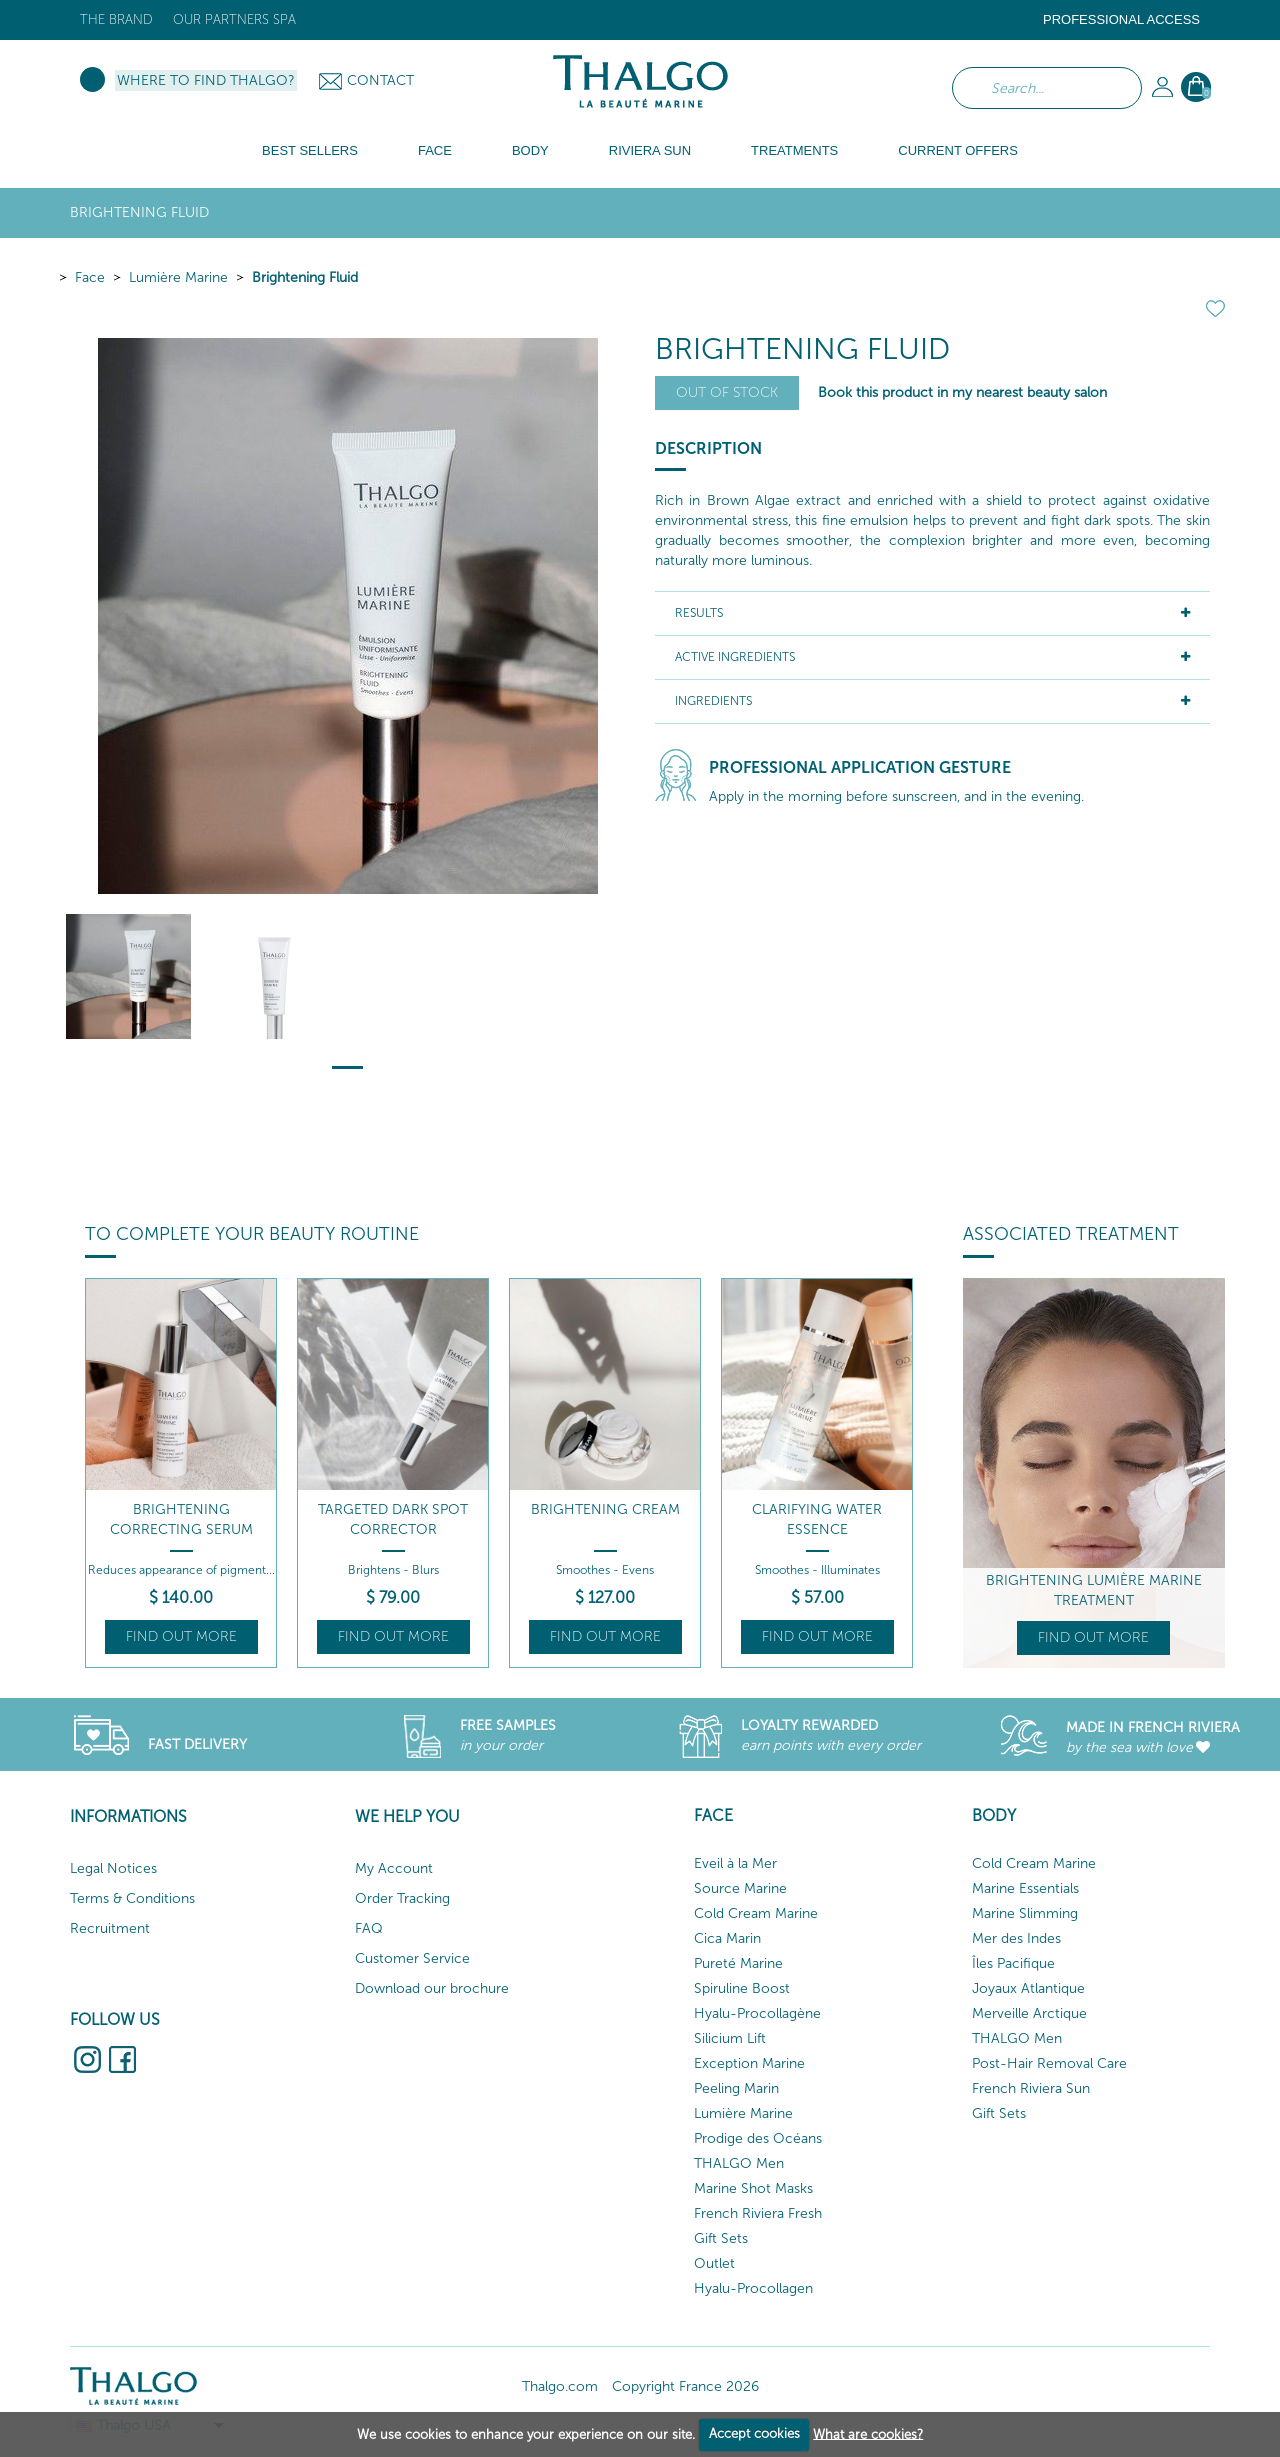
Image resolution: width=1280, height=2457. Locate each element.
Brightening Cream (605, 1509)
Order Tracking (402, 1898)
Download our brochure (432, 1988)
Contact (380, 80)
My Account (394, 1868)
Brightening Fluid (305, 277)
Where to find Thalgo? (206, 80)
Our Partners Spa (234, 19)
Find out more (181, 1636)
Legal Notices (113, 1868)
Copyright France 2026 (685, 2386)
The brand (116, 19)
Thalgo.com (560, 2386)
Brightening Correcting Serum (181, 1519)
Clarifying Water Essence (817, 1519)
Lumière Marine (178, 277)
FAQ (369, 1928)
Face (90, 277)
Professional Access (1121, 19)
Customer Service (412, 1958)
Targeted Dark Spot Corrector (393, 1519)
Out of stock (727, 392)
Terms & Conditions (132, 1898)
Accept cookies (754, 2433)
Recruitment (110, 1928)
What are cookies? (868, 2433)
